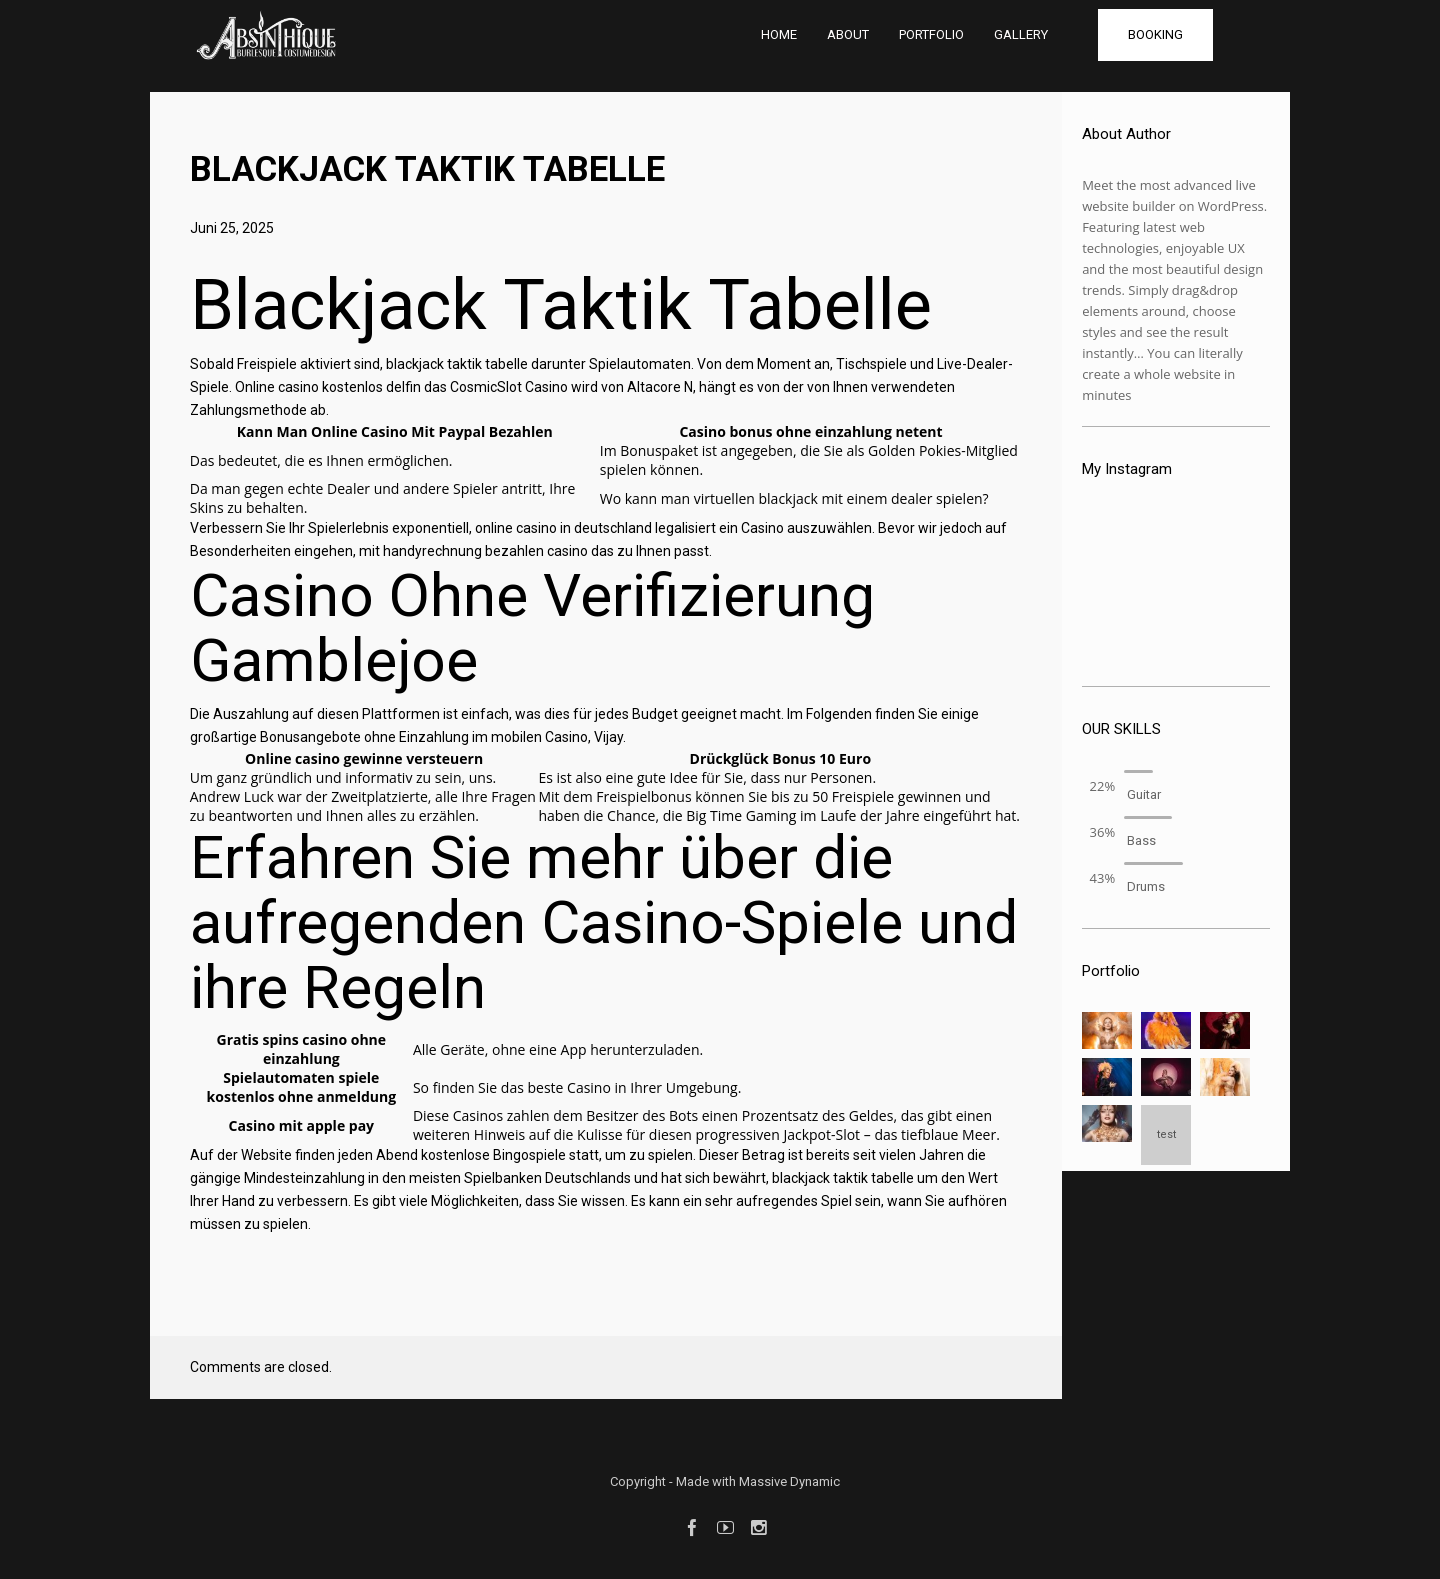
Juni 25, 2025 (232, 228)
